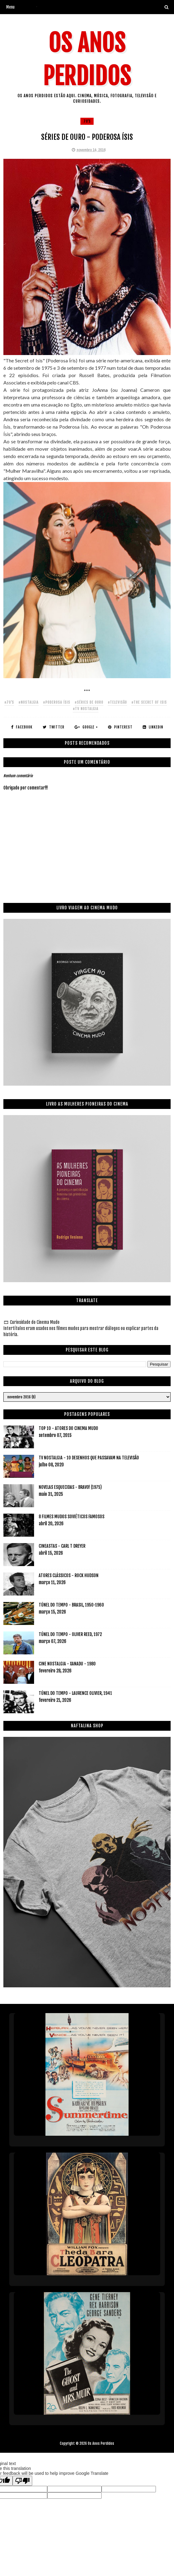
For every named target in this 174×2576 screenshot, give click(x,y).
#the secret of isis (149, 702)
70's (87, 121)
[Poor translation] (22, 2481)
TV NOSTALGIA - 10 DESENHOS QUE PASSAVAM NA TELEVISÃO (89, 1457)
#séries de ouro (89, 702)
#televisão (117, 702)
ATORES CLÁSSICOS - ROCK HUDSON (69, 1575)
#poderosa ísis (56, 702)
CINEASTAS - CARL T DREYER (62, 1546)
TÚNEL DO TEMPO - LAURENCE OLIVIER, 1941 (75, 1693)
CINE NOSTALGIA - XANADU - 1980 (67, 1663)
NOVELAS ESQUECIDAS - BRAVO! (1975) (70, 1487)
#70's (9, 702)
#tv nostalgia (86, 708)
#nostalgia (28, 702)
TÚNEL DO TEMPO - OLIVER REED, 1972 (70, 1634)
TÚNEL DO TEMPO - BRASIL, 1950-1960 (71, 1604)
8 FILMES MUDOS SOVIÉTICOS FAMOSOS (71, 1516)
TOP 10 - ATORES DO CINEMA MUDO (68, 1428)
